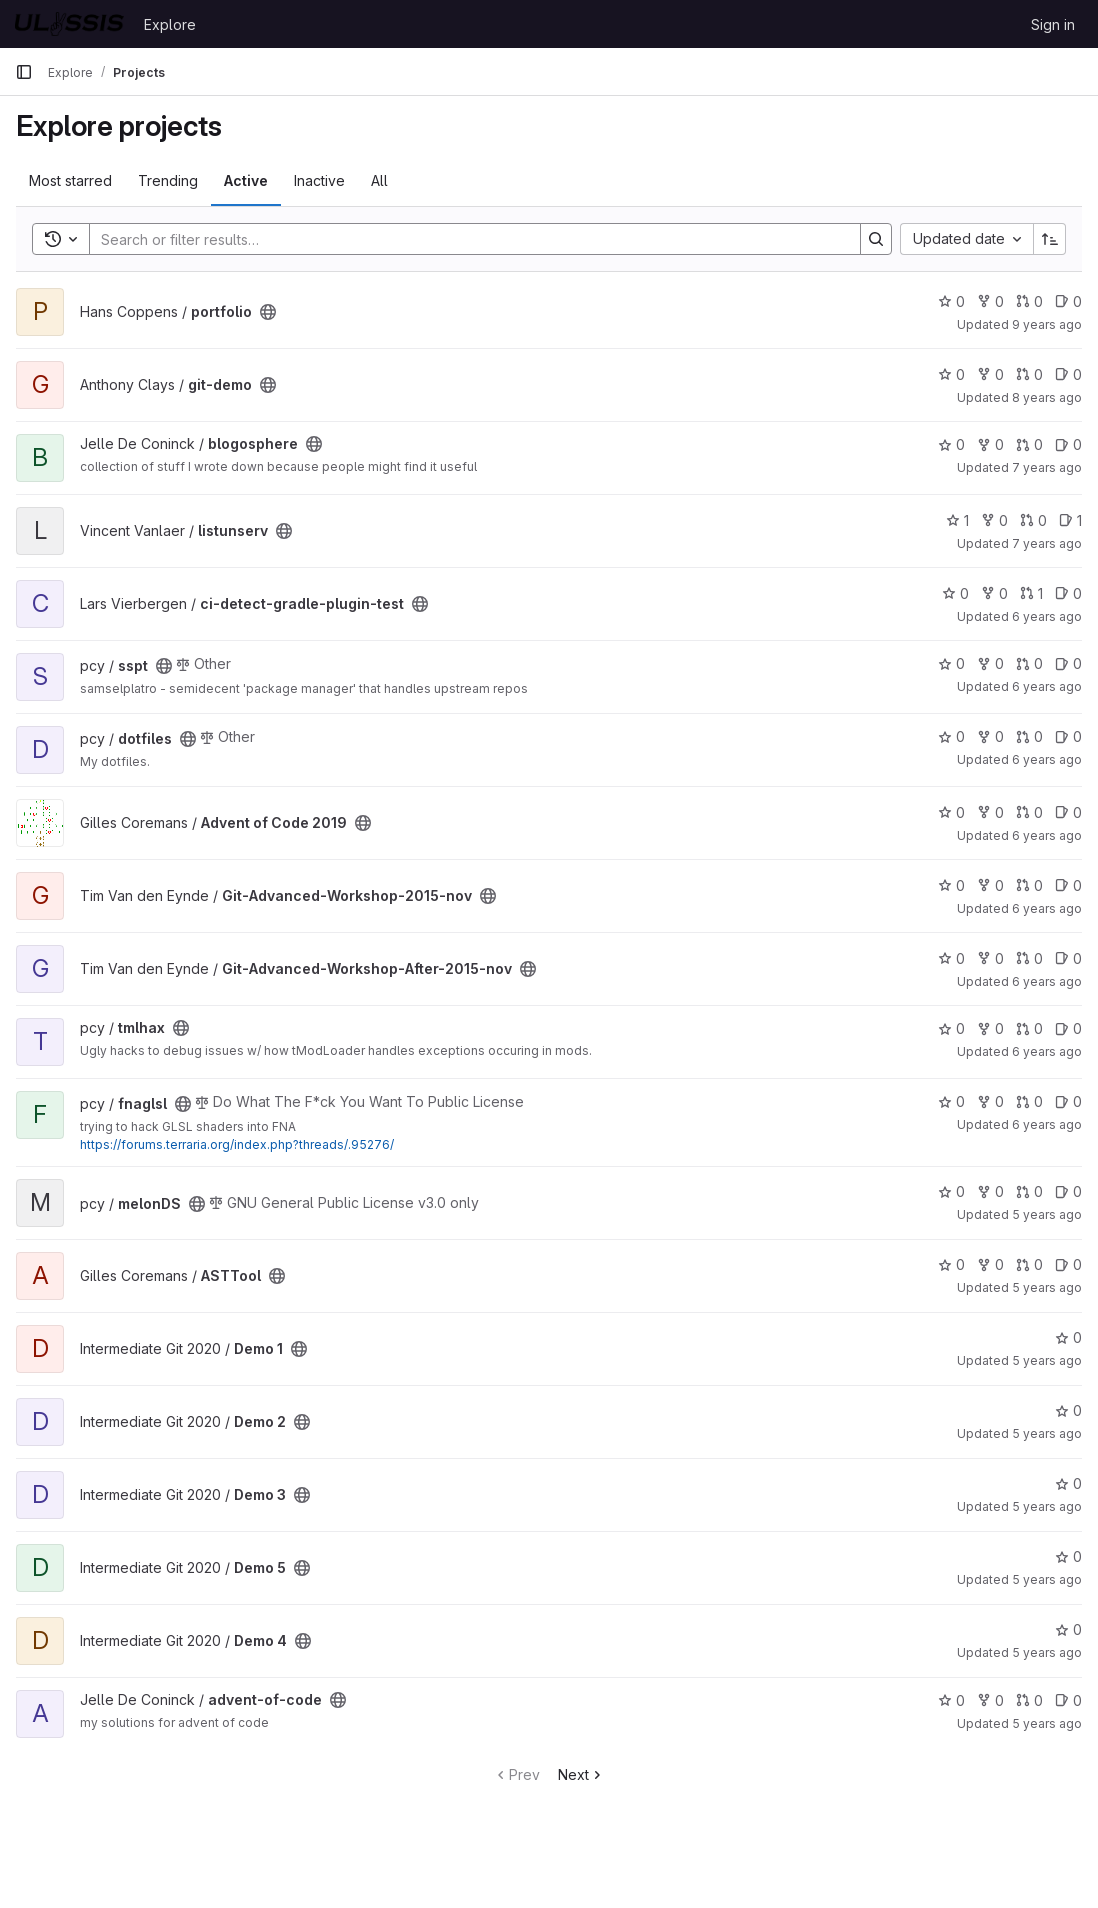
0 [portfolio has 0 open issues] (1068, 301)
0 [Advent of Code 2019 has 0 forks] (990, 812)
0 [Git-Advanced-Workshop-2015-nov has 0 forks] (990, 885)
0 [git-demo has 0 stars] (951, 374)
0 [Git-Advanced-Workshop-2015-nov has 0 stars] (951, 885)
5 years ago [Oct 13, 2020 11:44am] (1047, 1287)
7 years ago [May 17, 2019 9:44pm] (1047, 543)
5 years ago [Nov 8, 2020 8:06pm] (1047, 1506)
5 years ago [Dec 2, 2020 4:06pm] (1047, 1723)
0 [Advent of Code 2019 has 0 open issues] (1068, 812)
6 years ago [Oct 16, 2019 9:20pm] (1047, 686)
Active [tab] (246, 180)
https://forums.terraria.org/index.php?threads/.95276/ (237, 1144)
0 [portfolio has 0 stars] (951, 301)
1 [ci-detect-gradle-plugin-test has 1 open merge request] (1031, 593)
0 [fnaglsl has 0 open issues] (1068, 1101)
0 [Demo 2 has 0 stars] (1068, 1410)
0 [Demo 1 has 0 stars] (1068, 1337)
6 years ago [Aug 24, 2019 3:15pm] (1047, 616)
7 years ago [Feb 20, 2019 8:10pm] (1047, 467)
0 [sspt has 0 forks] (990, 663)
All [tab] (379, 180)
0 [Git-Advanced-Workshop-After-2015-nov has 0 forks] (990, 958)
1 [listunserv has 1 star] (957, 520)
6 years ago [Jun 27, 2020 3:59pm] (1047, 1051)
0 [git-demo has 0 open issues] (1068, 374)
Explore (170, 24)
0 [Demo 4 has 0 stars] (1068, 1629)
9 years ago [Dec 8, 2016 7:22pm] (1047, 324)
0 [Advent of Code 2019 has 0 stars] (951, 812)
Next (581, 1774)
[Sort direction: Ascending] (1050, 239)
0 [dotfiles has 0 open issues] (1068, 736)
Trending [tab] (168, 180)
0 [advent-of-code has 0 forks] (990, 1700)
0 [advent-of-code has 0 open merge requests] (1029, 1700)
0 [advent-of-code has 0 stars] (951, 1700)
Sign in (1053, 24)
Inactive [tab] (319, 180)
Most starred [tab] (70, 180)
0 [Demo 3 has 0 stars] (1068, 1483)
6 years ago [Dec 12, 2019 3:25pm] (1047, 835)
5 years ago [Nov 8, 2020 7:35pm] (1047, 1360)
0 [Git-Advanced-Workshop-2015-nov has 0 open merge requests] (1029, 885)
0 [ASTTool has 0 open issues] (1068, 1264)
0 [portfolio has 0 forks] (990, 301)
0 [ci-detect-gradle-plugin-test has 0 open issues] (1068, 593)
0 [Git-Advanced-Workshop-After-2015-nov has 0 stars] (951, 958)
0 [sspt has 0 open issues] (1068, 663)
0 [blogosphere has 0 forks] (990, 444)
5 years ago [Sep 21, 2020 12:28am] (1047, 1214)
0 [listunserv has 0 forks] (994, 520)
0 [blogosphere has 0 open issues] (1068, 444)
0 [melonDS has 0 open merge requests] (1029, 1191)
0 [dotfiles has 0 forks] (990, 736)
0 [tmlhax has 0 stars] (951, 1028)
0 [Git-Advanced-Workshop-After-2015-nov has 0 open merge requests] (1029, 958)
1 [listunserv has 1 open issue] (1070, 520)
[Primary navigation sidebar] (24, 72)
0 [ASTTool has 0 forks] (990, 1264)
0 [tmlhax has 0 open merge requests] (1029, 1028)
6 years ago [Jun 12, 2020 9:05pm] (1047, 981)
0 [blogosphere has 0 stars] (951, 444)
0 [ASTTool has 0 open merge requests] (1029, 1264)
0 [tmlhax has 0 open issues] (1068, 1028)
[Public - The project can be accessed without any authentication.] (268, 312)
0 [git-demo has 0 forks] (990, 374)
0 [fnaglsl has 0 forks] (990, 1101)
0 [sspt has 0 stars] (951, 663)
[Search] (465, 239)
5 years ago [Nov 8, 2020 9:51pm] (1047, 1579)
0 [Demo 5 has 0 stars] (1068, 1556)
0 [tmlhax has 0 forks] (990, 1028)
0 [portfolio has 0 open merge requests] (1029, 301)
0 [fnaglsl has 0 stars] (951, 1101)
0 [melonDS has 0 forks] (990, 1191)
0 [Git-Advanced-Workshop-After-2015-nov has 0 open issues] (1068, 958)
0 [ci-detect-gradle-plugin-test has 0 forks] (994, 593)
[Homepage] (69, 24)
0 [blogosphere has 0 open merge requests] (1029, 444)
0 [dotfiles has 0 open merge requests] (1029, 736)
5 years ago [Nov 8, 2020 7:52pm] (1047, 1433)
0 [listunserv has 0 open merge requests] (1033, 520)
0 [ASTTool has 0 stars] (951, 1264)
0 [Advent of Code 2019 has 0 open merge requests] (1029, 812)
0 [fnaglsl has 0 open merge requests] (1029, 1101)
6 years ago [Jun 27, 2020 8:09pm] (1047, 1124)
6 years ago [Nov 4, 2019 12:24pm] (1047, 759)
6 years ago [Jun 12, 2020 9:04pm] (1047, 908)
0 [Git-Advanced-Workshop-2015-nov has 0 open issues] (1068, 885)
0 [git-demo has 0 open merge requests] (1029, 374)
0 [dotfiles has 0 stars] (951, 736)
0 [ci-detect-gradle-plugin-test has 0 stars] (955, 593)
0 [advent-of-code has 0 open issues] (1068, 1700)
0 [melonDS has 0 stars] (951, 1191)
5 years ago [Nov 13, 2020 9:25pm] (1047, 1652)
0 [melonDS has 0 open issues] (1068, 1191)
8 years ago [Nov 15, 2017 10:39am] (1047, 397)
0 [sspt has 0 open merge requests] (1029, 663)
